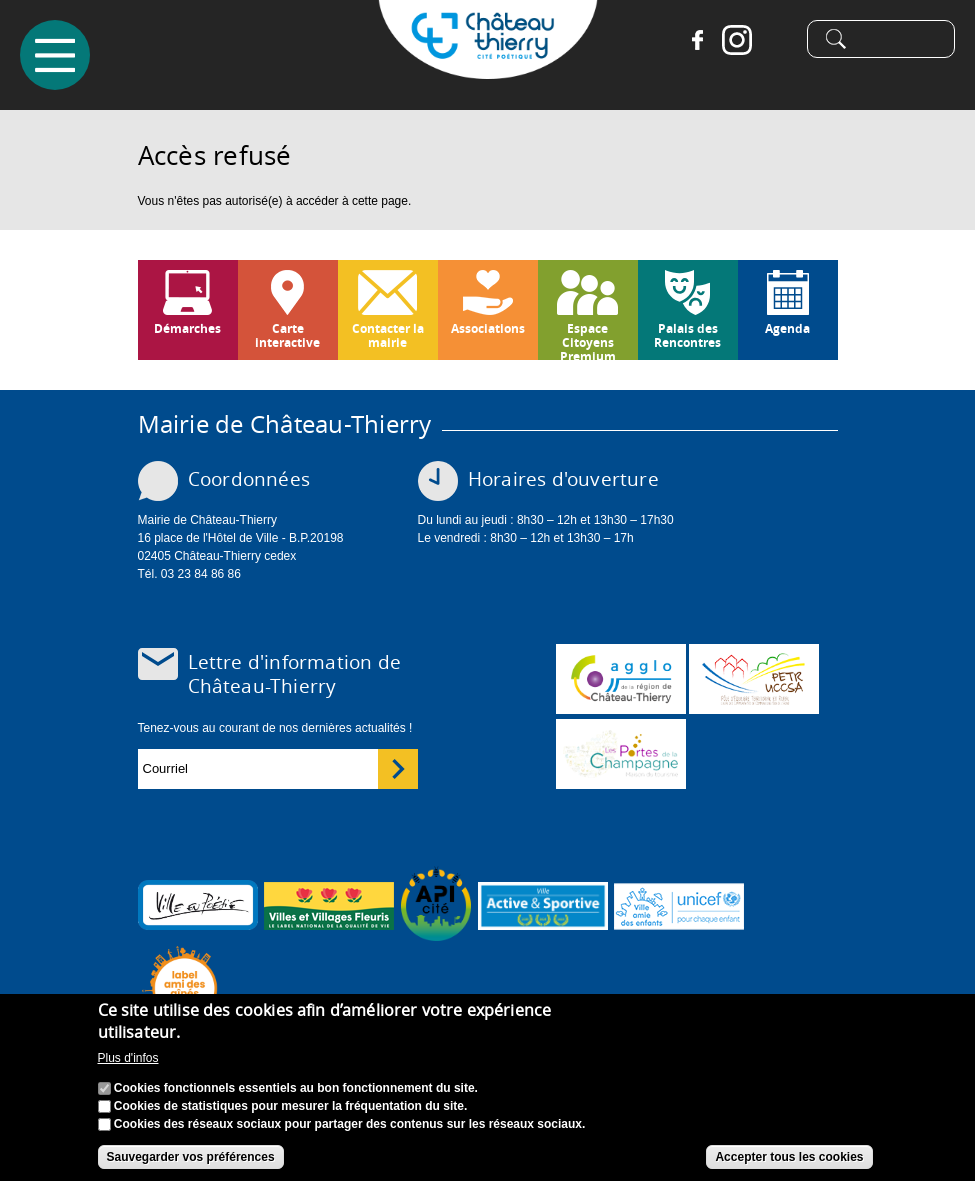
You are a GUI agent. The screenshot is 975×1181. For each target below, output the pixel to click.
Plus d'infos (128, 1058)
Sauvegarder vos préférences (191, 1157)
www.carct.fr (621, 679)
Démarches (187, 328)
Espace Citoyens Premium (588, 340)
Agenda (787, 328)
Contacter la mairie (388, 335)
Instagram (737, 40)
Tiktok (777, 40)
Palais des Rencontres (687, 335)
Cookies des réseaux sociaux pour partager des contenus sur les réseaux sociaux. (350, 1124)
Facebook (697, 40)
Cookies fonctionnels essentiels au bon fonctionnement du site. (296, 1088)
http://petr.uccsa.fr (754, 679)
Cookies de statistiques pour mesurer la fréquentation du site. (290, 1106)
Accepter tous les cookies (789, 1157)
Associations (488, 328)
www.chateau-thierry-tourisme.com (621, 754)
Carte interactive (287, 335)
